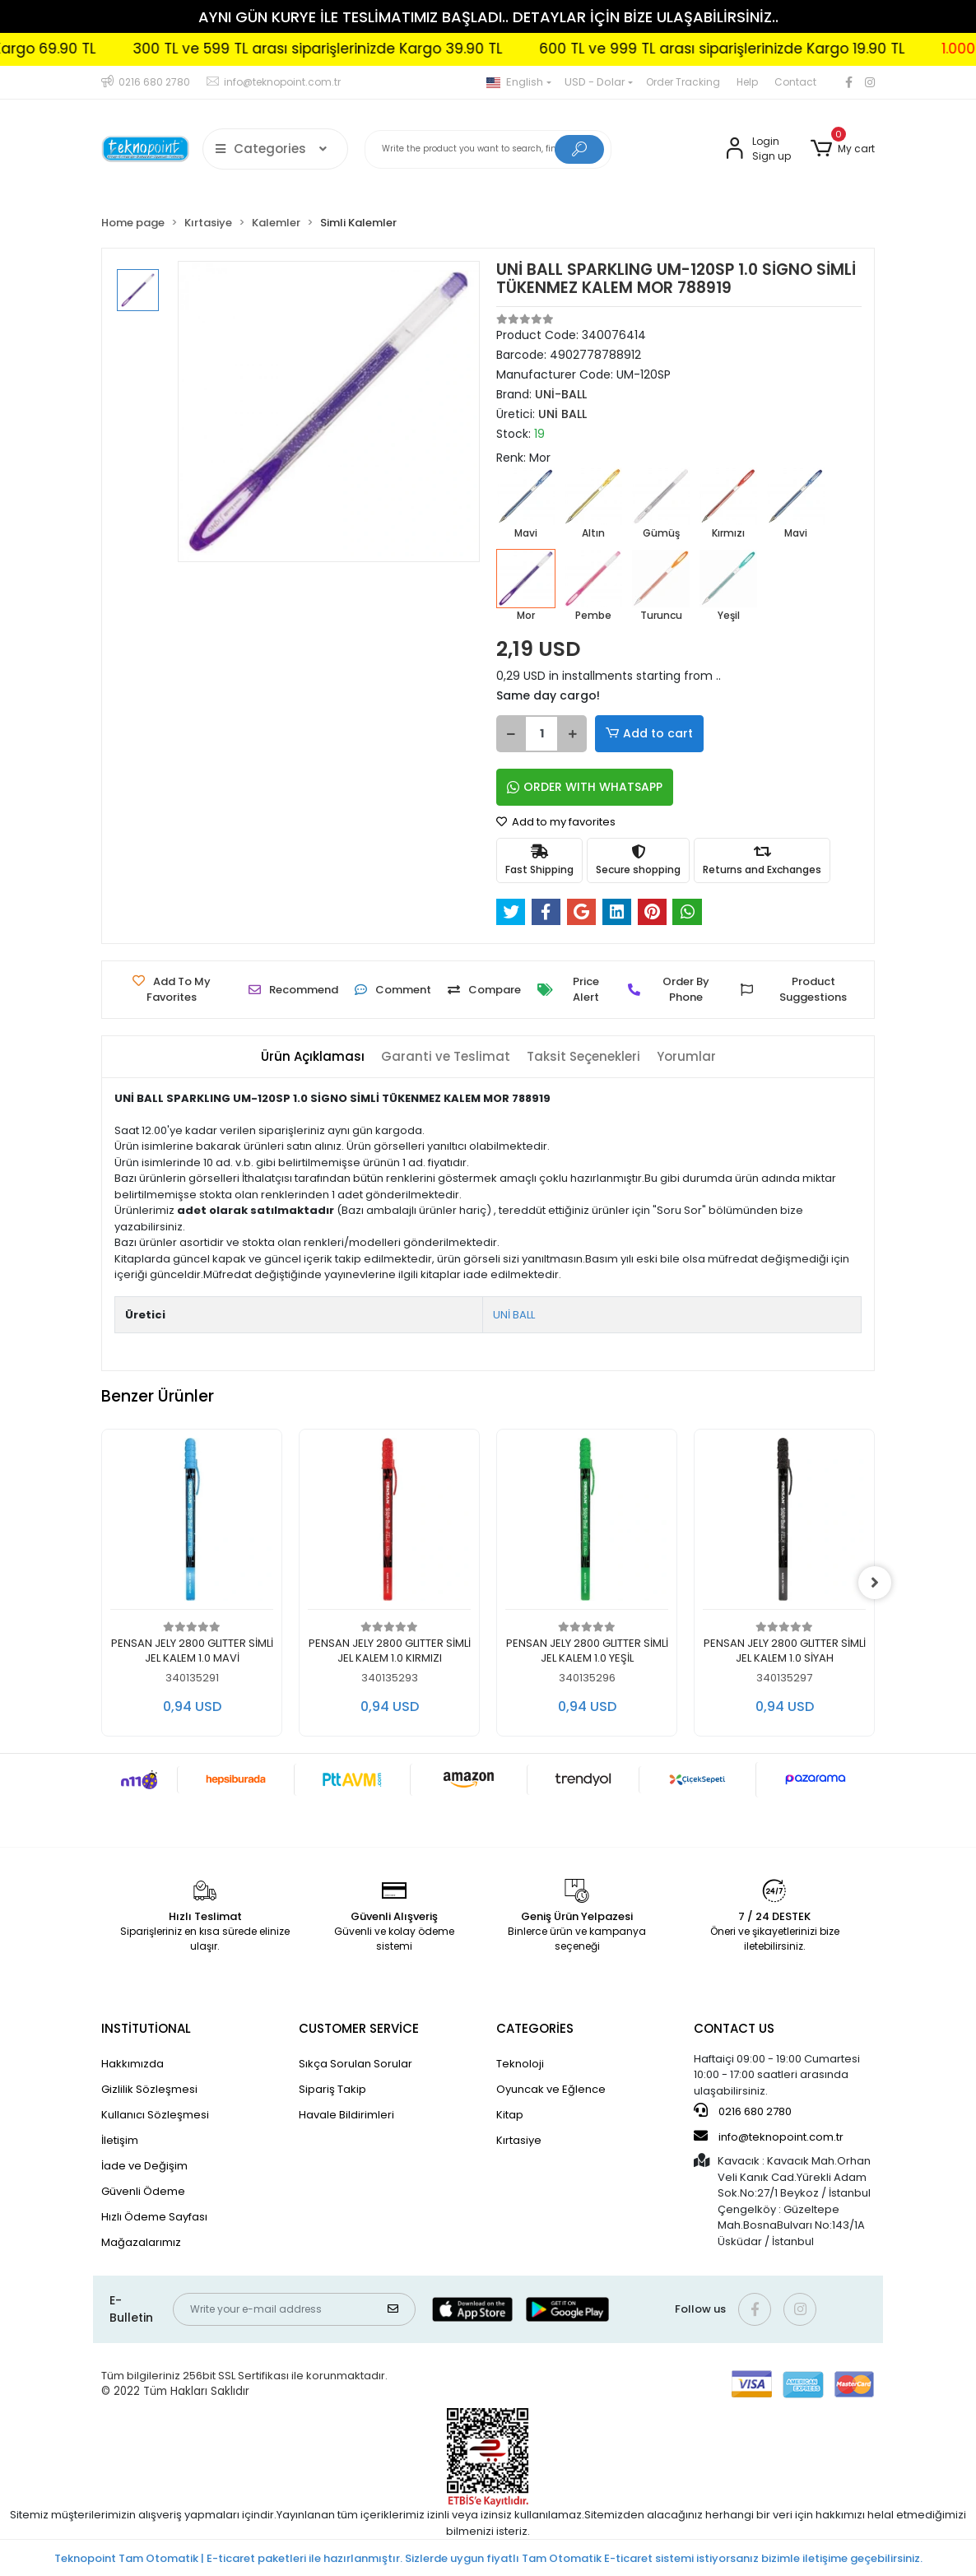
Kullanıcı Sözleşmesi (155, 2115)
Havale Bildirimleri (346, 2115)
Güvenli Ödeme (143, 2191)
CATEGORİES (535, 2028)
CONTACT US (734, 2028)
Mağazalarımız (141, 2242)
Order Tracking (683, 82)
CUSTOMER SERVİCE (359, 2028)
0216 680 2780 (743, 2111)
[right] (875, 1583)
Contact (795, 82)
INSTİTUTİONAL (146, 2028)
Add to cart (649, 733)
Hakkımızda (132, 2063)
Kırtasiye (518, 2140)
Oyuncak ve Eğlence (551, 2089)
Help (747, 82)
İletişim (119, 2140)
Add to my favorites (556, 822)
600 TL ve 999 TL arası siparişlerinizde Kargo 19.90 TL (791, 48)
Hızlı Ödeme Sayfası (154, 2217)
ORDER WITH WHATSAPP (584, 787)
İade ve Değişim (144, 2166)
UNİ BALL (514, 1315)
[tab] (313, 1057)
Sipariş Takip (332, 2089)
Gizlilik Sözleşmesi (149, 2089)
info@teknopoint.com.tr (769, 2136)
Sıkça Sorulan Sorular (355, 2063)
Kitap (509, 2115)
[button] (843, 149)
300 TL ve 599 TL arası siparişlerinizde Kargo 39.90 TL (386, 48)
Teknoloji (520, 2063)
